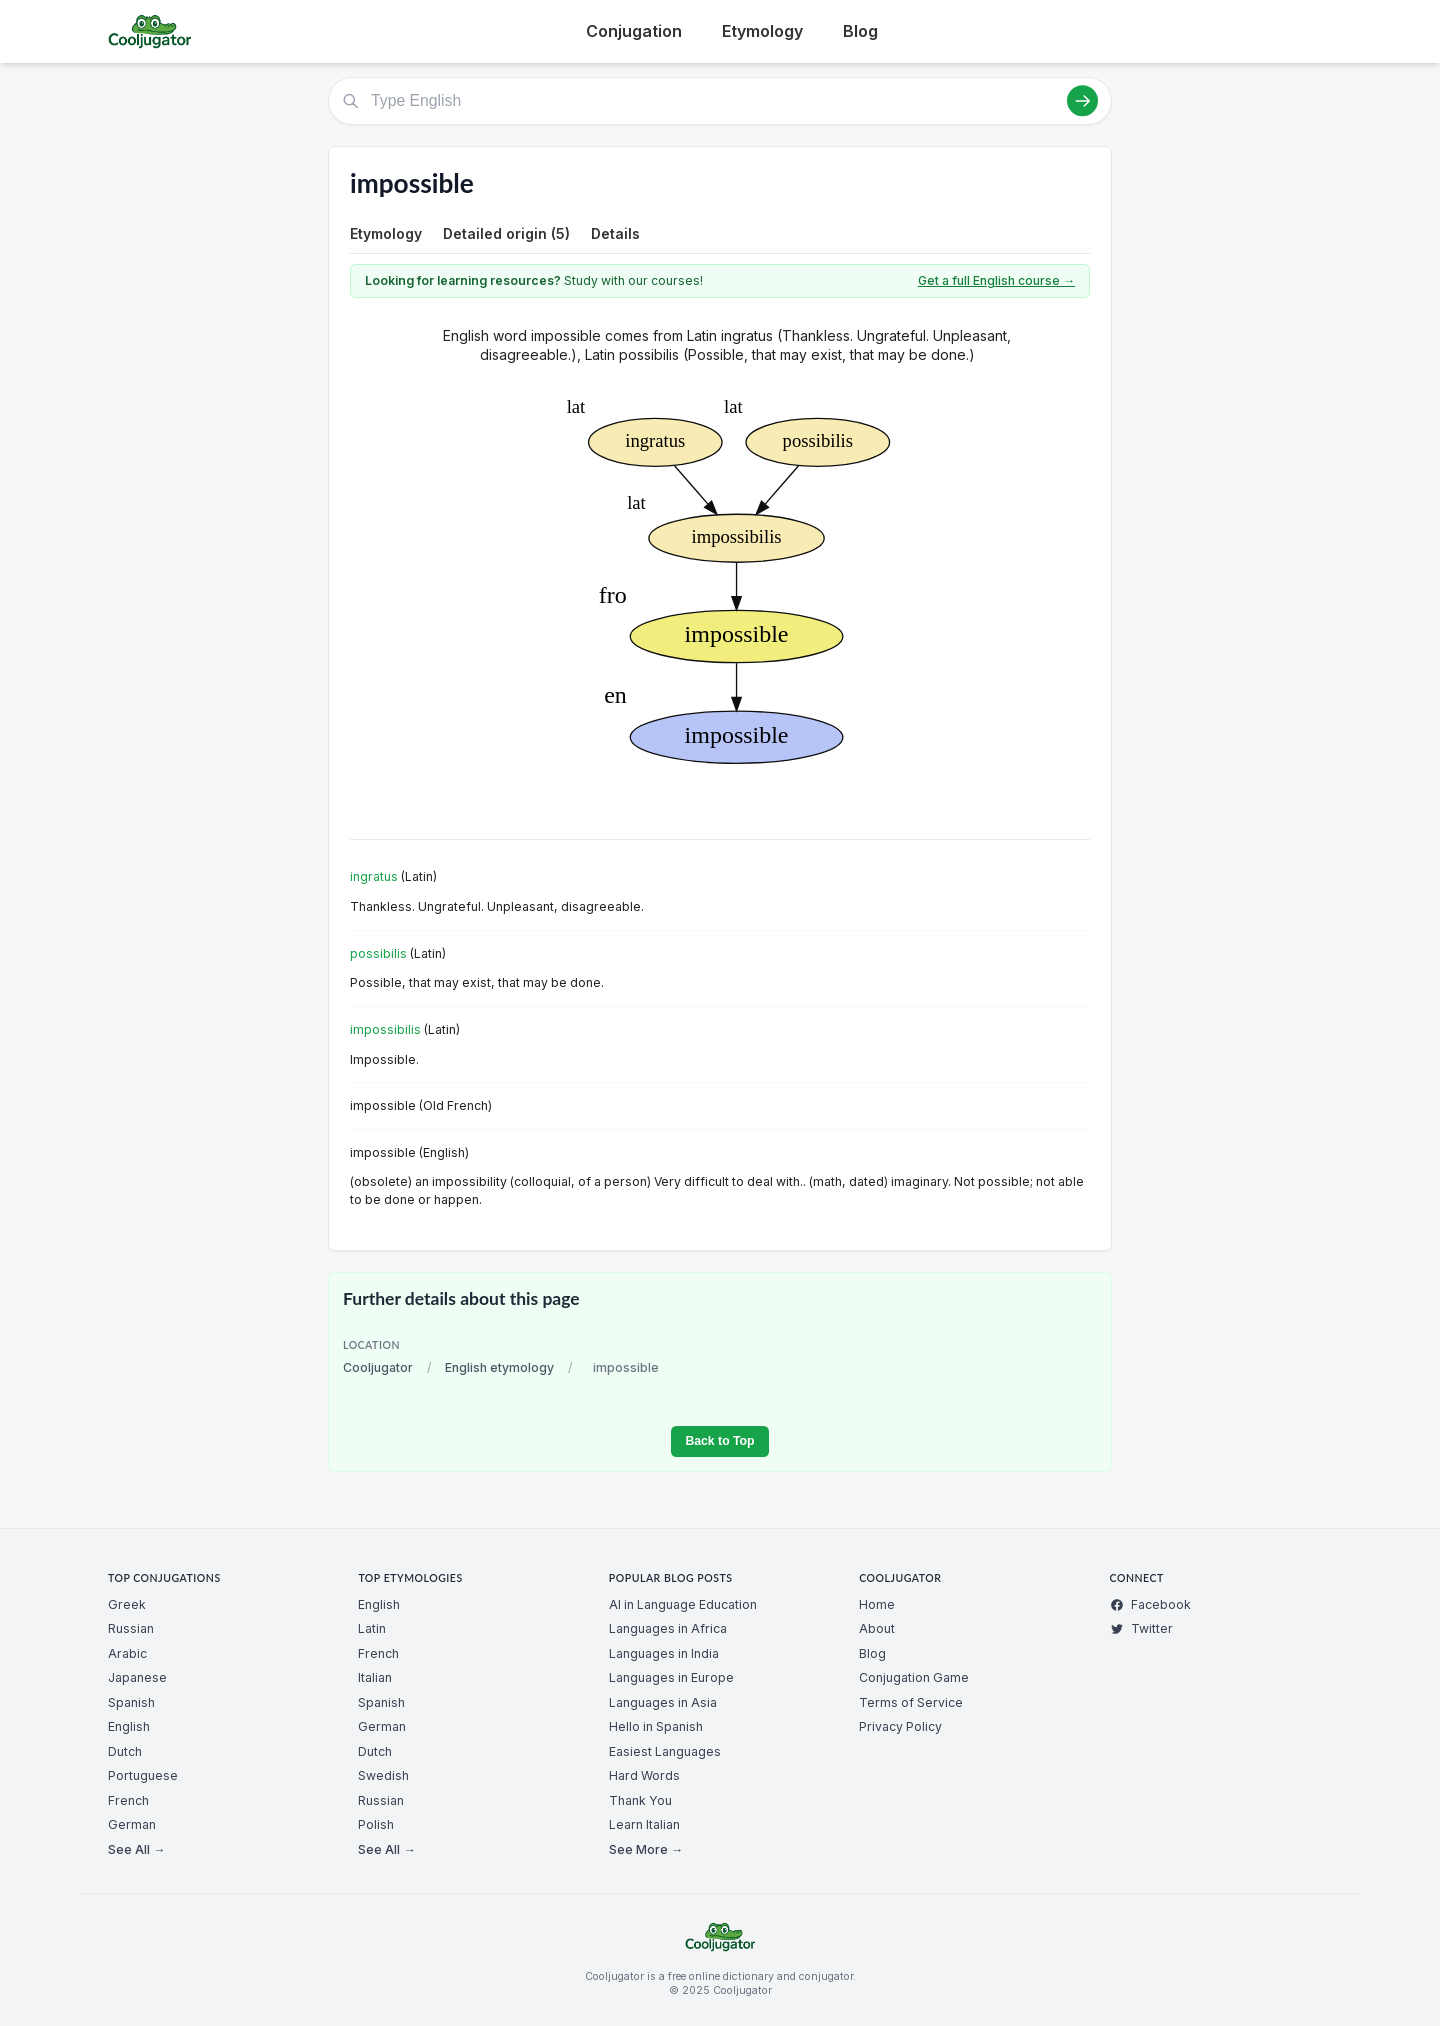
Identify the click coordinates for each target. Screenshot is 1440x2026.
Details (615, 233)
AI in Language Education (683, 1604)
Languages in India (664, 1653)
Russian (131, 1628)
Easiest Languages (665, 1751)
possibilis (378, 953)
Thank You (640, 1800)
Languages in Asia (663, 1702)
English (129, 1726)
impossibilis (385, 1029)
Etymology (762, 31)
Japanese (137, 1677)
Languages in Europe (671, 1677)
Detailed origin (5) (506, 233)
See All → (136, 1849)
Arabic (127, 1653)
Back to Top (719, 1441)
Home (877, 1604)
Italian (375, 1677)
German (132, 1824)
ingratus (374, 876)
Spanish (131, 1702)
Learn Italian (644, 1824)
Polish (376, 1824)
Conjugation (634, 31)
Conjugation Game (914, 1677)
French (128, 1800)
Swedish (383, 1775)
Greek (127, 1604)
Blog (860, 31)
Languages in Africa (668, 1628)
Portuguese (143, 1775)
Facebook (1150, 1604)
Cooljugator (378, 1367)
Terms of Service (911, 1702)
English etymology (499, 1367)
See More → (646, 1849)
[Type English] (720, 101)
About (877, 1628)
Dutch (125, 1751)
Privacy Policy (900, 1726)
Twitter (1141, 1628)
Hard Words (644, 1775)
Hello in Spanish (656, 1726)
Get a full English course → (996, 280)
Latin (372, 1628)
